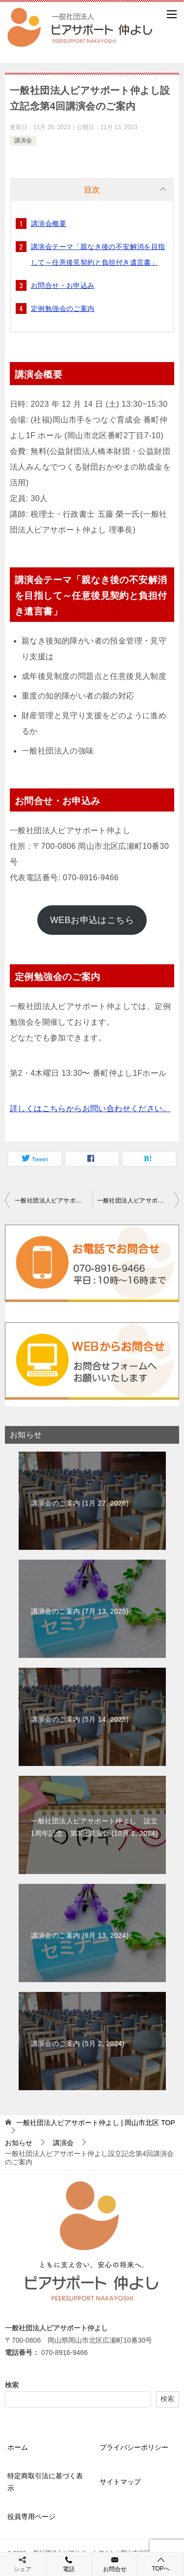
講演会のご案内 (80, 1503)
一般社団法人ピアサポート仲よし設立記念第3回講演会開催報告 (53, 1200)
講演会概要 (48, 223)
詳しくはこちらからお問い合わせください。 (90, 1108)
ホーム (17, 2447)
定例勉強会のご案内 (63, 308)
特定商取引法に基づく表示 (45, 2482)
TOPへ (160, 2564)
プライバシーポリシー (134, 2447)
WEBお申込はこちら (92, 920)
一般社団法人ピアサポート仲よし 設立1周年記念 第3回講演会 (138, 1200)
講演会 (23, 140)
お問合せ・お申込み (63, 285)
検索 (12, 2385)
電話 (69, 2564)
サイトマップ (120, 2482)
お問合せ (115, 2564)
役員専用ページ (31, 2516)
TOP (95, 2123)
